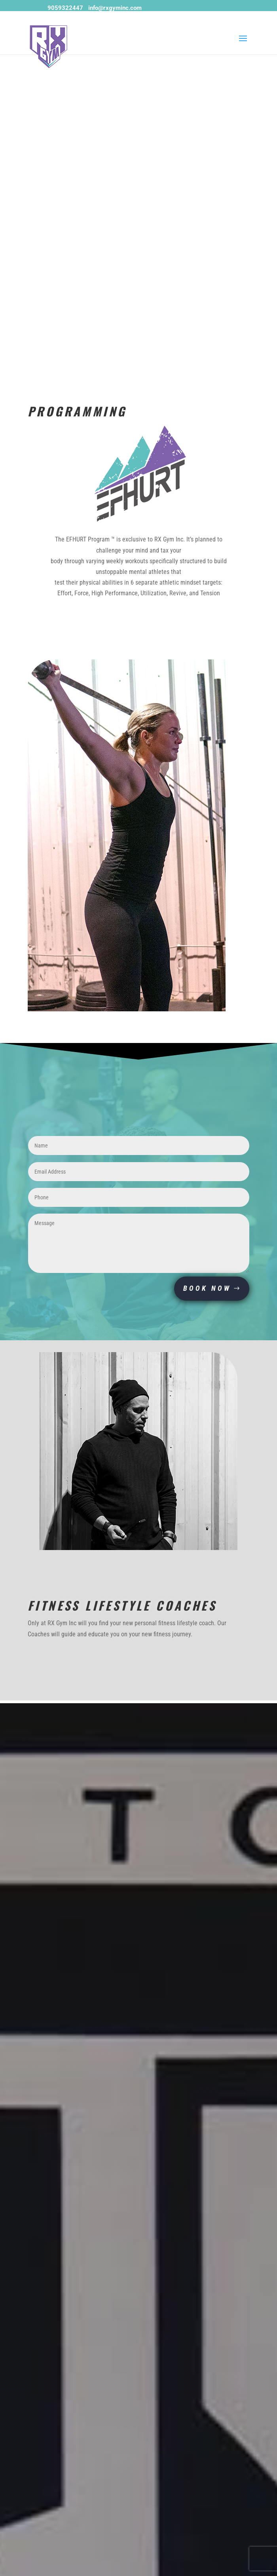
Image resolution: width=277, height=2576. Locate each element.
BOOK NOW (207, 1288)
